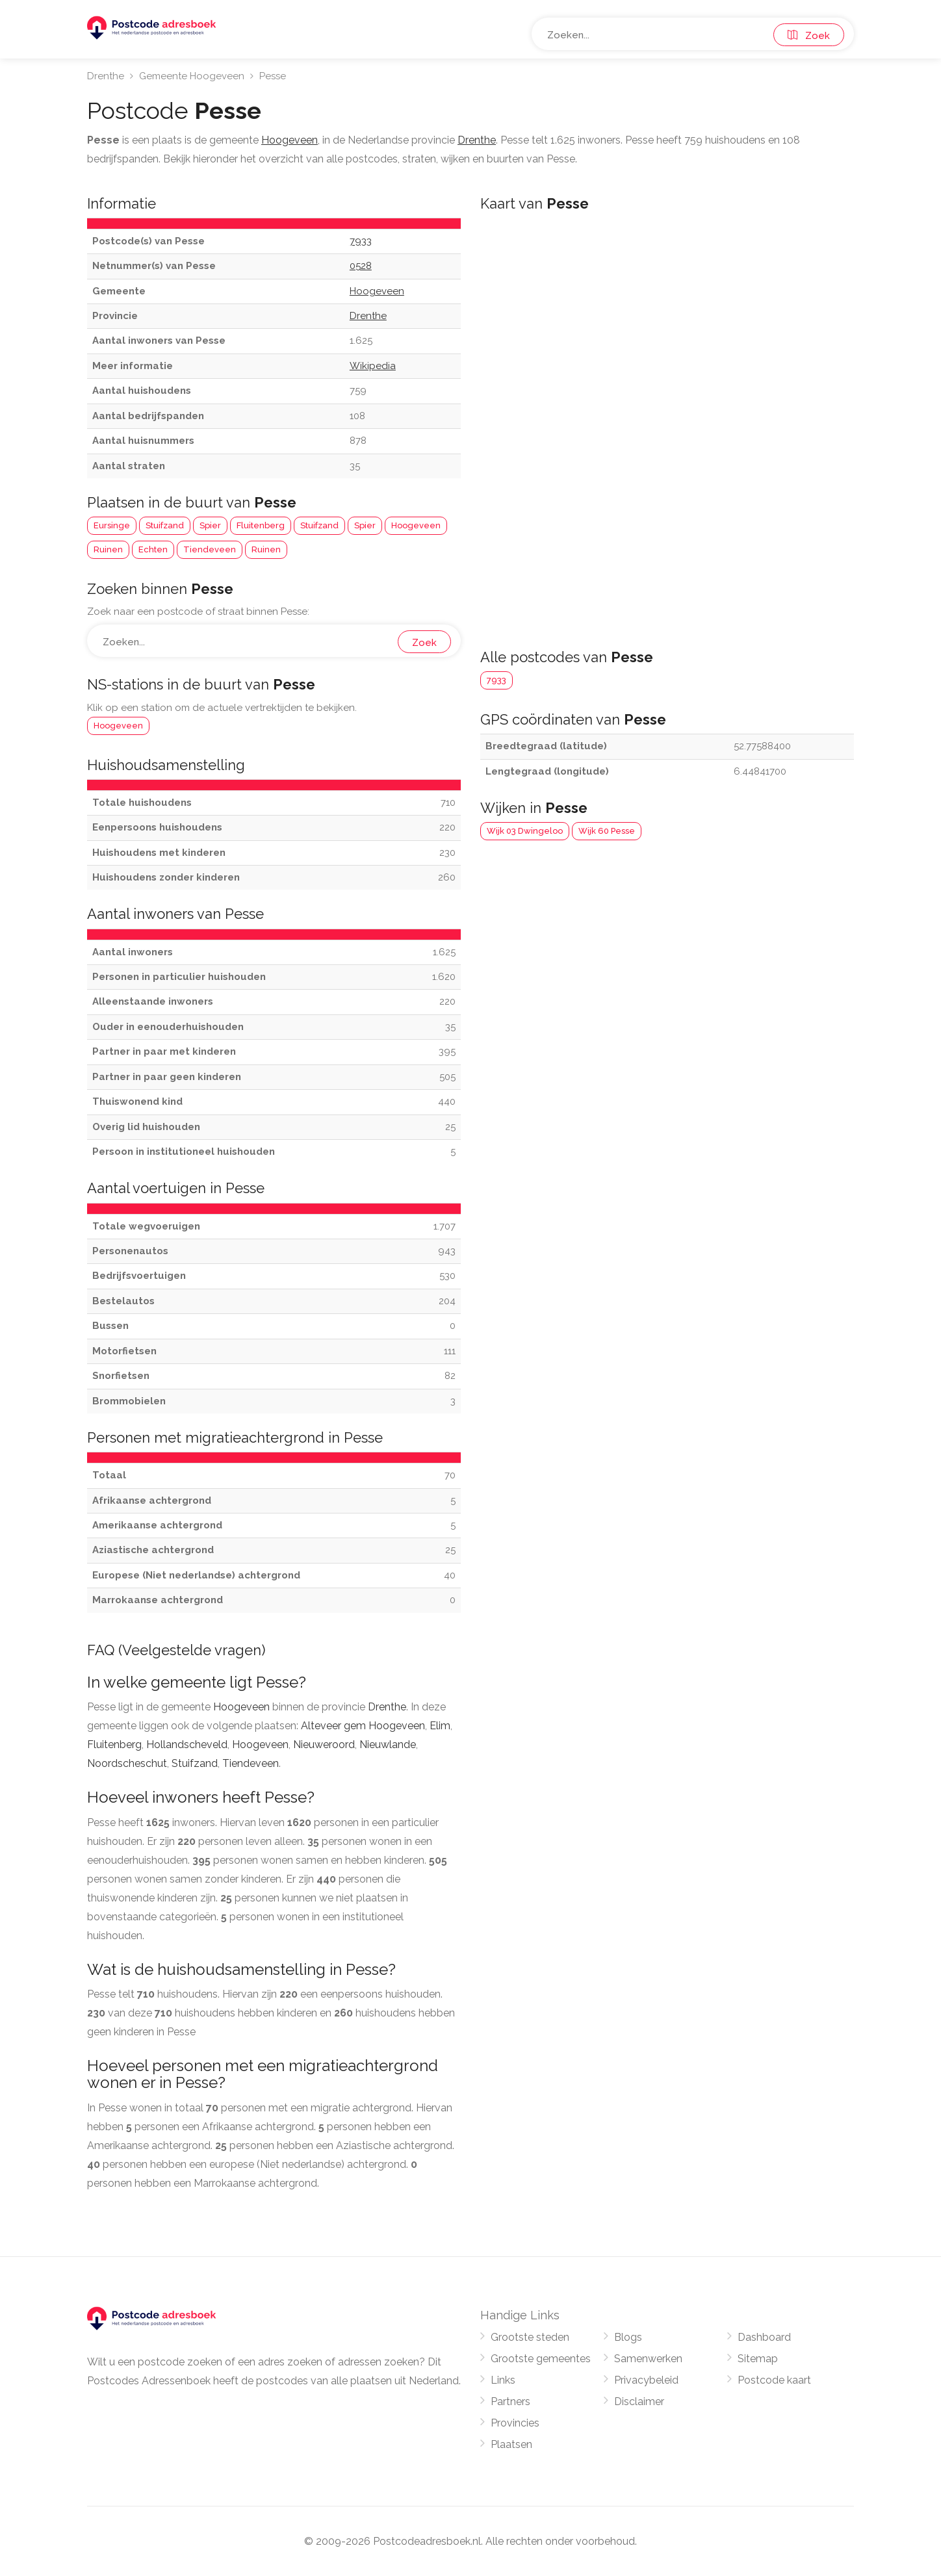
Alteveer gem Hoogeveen (363, 1725)
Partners (510, 2401)
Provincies (515, 2423)
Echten (153, 549)
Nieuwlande (387, 1744)
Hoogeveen (416, 525)
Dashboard (764, 2337)
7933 (496, 680)
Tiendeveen (209, 549)
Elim (440, 1725)
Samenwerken (648, 2358)
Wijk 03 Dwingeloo (525, 831)
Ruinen (108, 549)
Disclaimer (639, 2401)
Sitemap (758, 2358)
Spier (210, 525)
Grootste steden (530, 2337)
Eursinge (112, 525)
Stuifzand (165, 525)
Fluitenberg (261, 525)
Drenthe (105, 76)
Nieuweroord (324, 1744)
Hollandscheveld (186, 1744)
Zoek (809, 36)
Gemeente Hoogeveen (191, 76)
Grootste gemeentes (541, 2358)
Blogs (628, 2337)
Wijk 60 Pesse (606, 831)
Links (503, 2380)
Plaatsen (511, 2444)
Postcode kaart (774, 2380)
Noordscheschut (127, 1763)
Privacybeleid (646, 2380)
